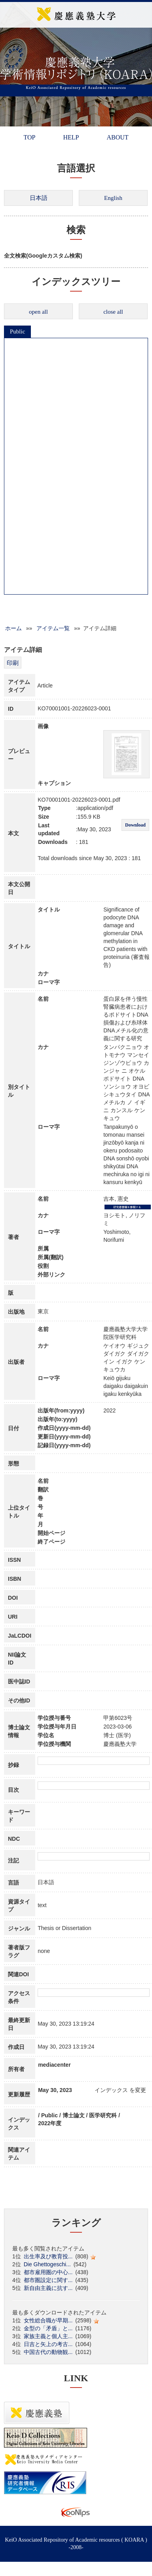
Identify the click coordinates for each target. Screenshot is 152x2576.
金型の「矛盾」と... (48, 2328)
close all (113, 312)
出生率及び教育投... (48, 2256)
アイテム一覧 (53, 628)
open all (38, 312)
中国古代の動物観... (48, 2352)
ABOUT (117, 137)
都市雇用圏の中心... (48, 2272)
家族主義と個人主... (48, 2336)
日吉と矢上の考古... (48, 2344)
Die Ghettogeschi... (47, 2264)
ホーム (13, 628)
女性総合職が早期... (48, 2320)
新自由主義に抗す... (48, 2288)
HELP (71, 137)
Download (135, 825)
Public (17, 331)
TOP (29, 137)
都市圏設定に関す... (48, 2280)
